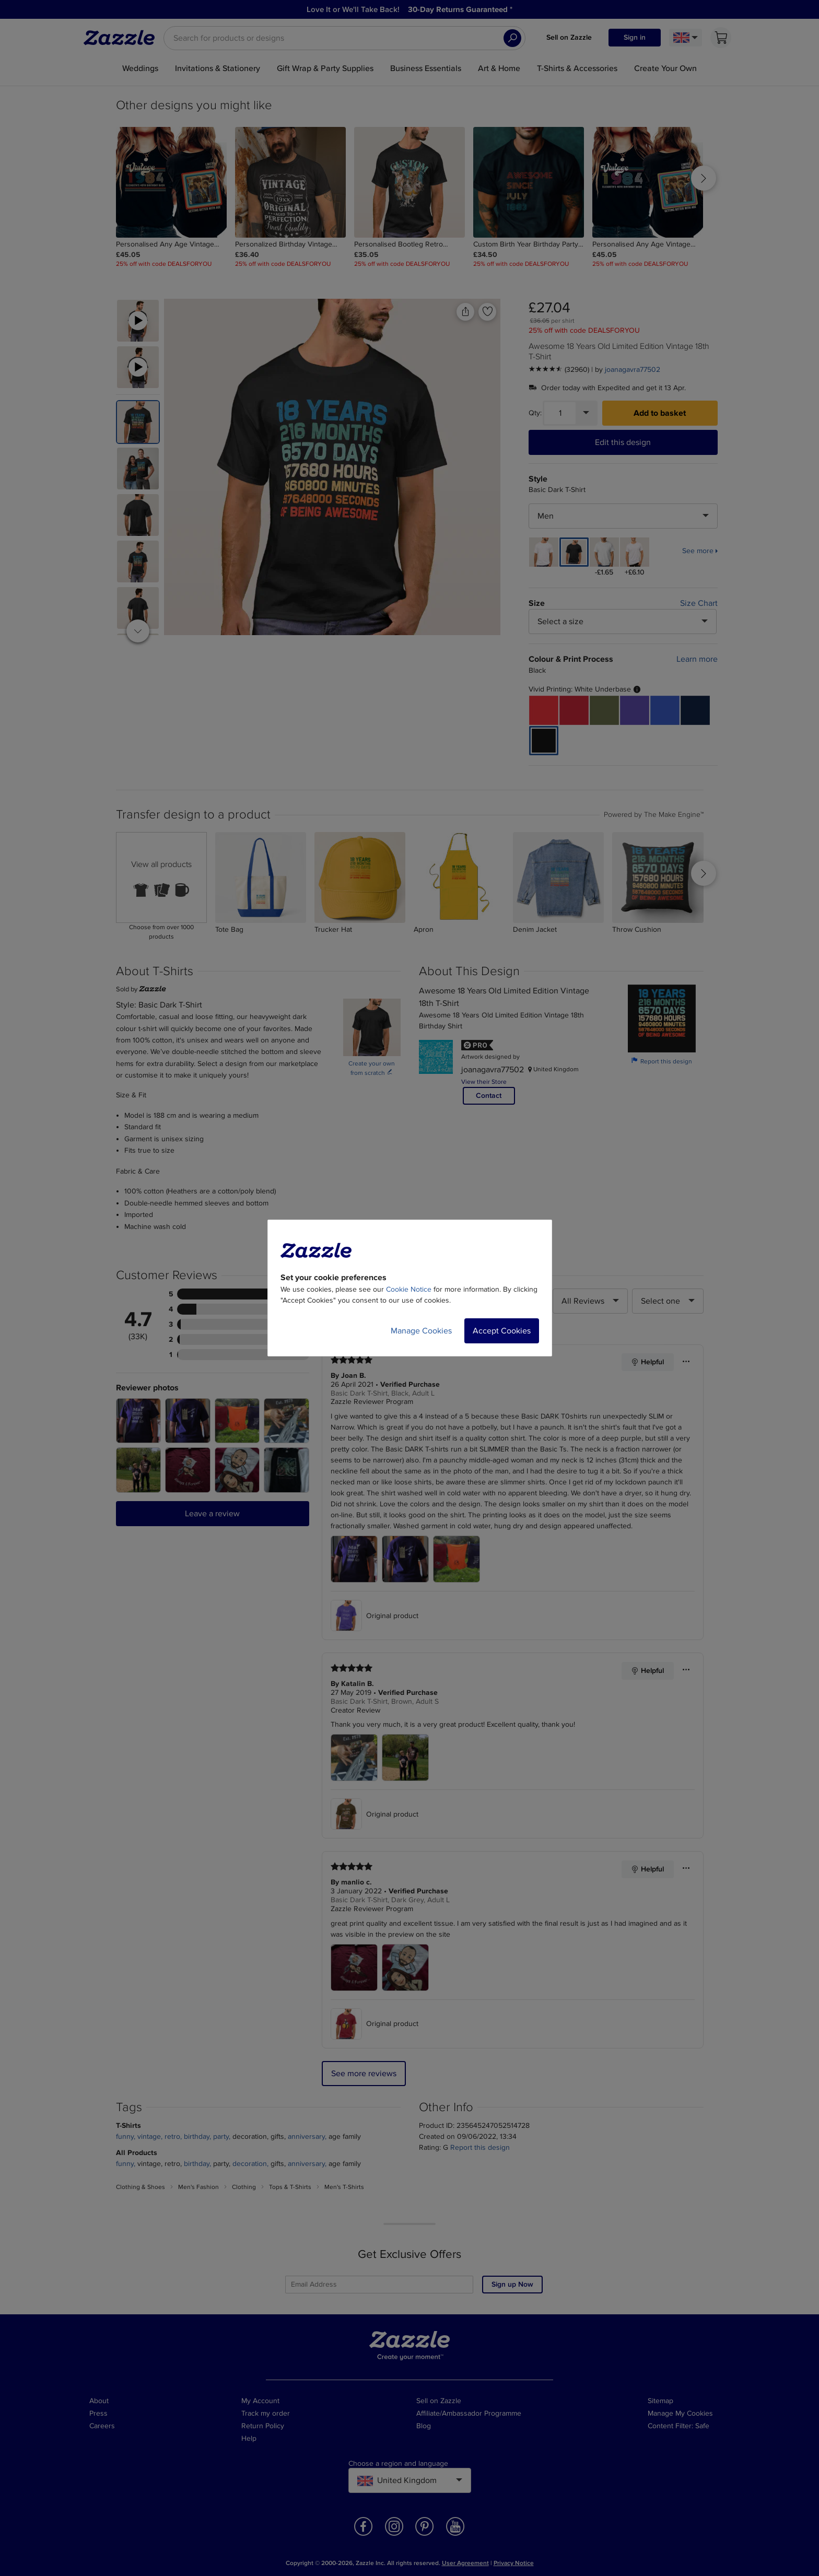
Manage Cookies (421, 1331)
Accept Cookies (502, 1331)
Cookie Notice (408, 1289)
